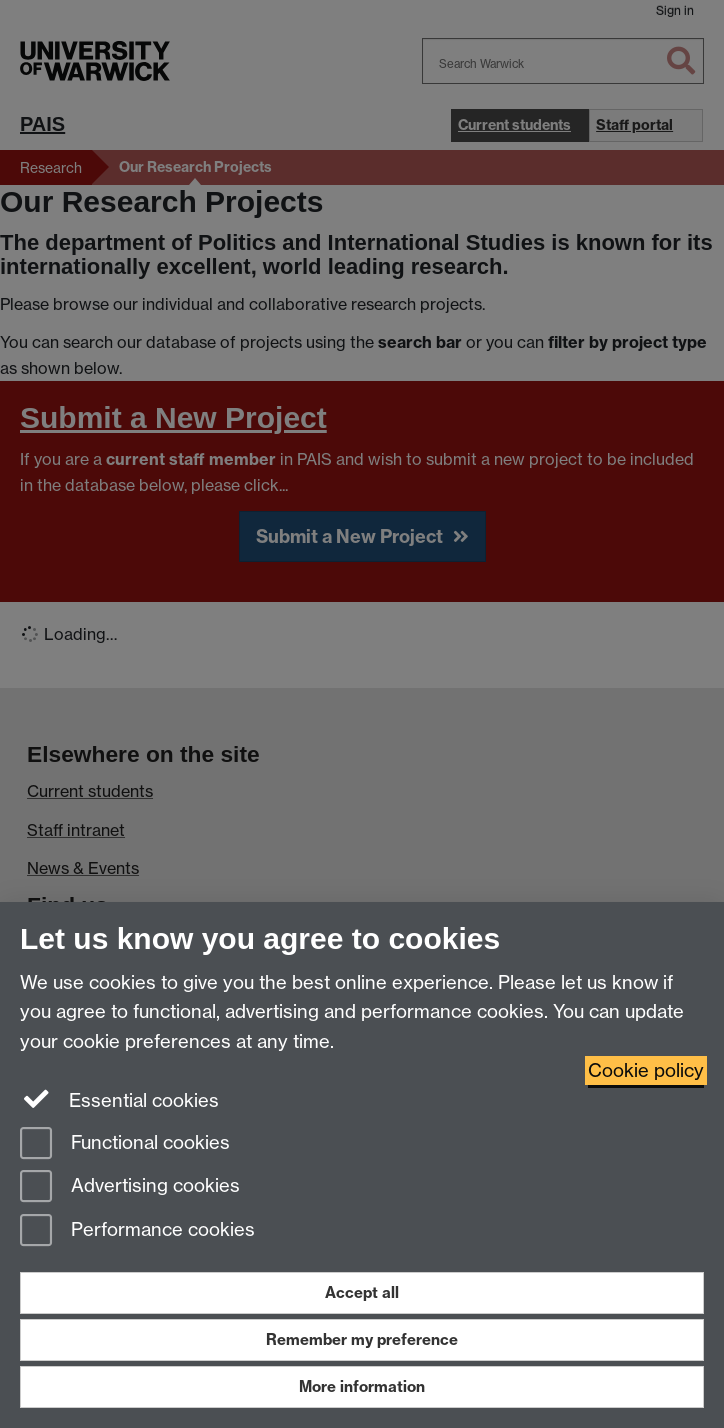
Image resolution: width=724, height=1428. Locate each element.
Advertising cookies (130, 1187)
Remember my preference (362, 1339)
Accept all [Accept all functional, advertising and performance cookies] (362, 1292)
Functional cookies (125, 1144)
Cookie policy (646, 1070)
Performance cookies (137, 1231)
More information (362, 1386)
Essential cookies (119, 1099)
